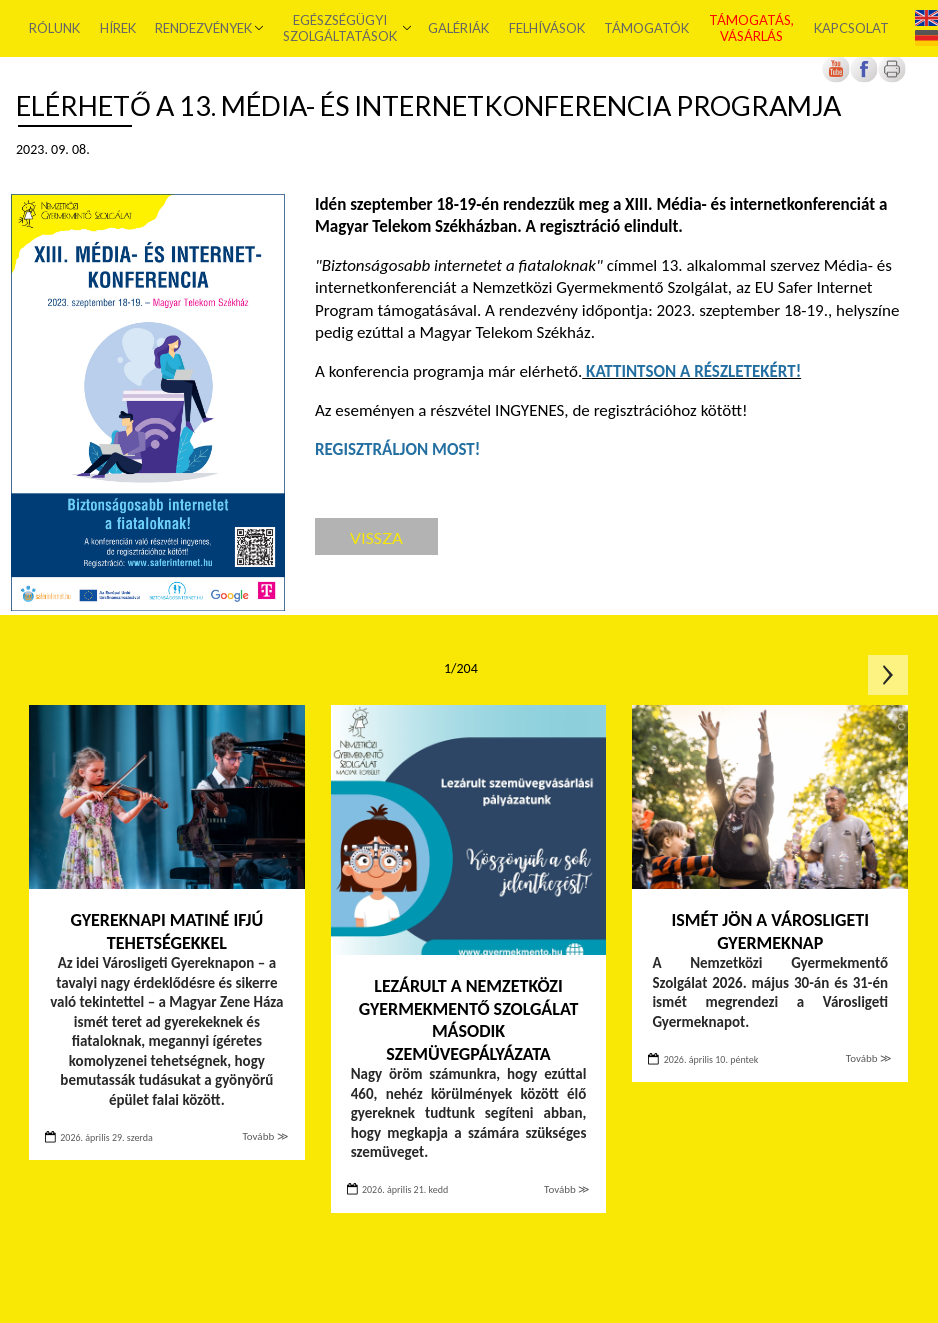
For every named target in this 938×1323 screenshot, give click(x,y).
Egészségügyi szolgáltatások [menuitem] (340, 28)
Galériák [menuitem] (458, 28)
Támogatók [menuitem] (646, 28)
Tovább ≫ (265, 1136)
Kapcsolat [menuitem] (850, 28)
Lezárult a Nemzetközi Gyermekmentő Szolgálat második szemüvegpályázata (469, 1020)
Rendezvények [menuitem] (204, 28)
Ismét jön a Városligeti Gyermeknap (770, 931)
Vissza (376, 537)
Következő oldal (888, 675)
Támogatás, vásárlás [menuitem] (751, 28)
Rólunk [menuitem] (55, 28)
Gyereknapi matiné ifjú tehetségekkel (166, 931)
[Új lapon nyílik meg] (864, 78)
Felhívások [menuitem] (547, 28)
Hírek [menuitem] (118, 28)
